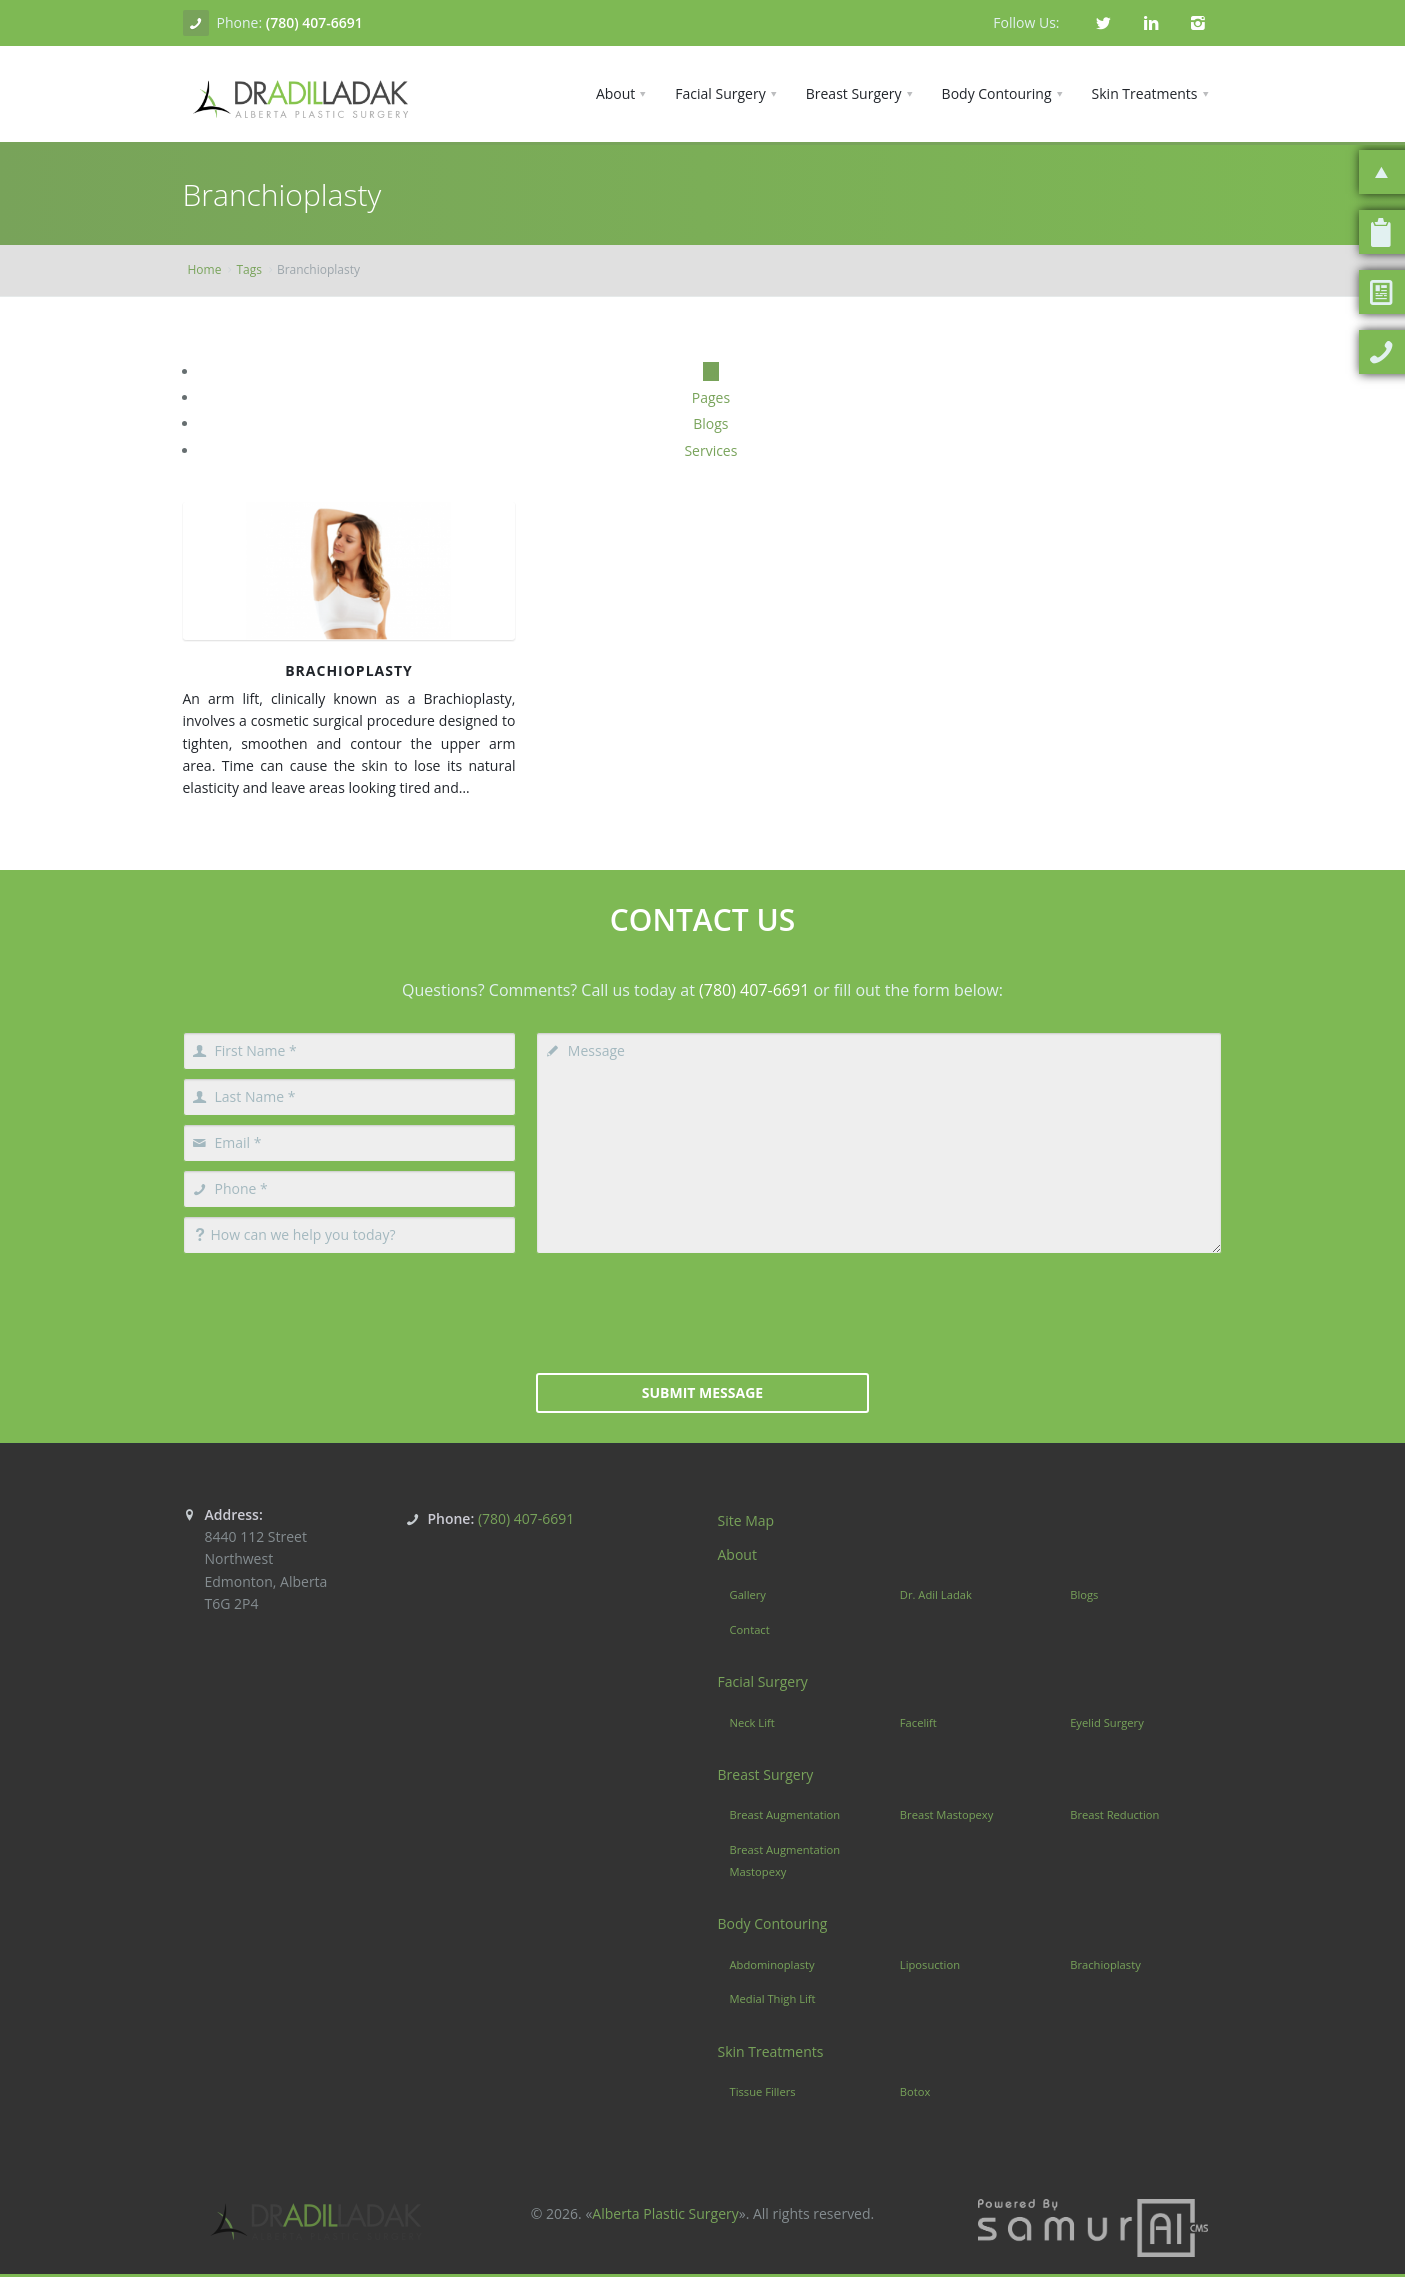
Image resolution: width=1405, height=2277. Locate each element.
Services (710, 450)
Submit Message (702, 1392)
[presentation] (702, 1311)
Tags (249, 269)
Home (205, 269)
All (711, 371)
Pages (711, 397)
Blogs (710, 423)
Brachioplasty (349, 670)
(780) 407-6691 (314, 22)
